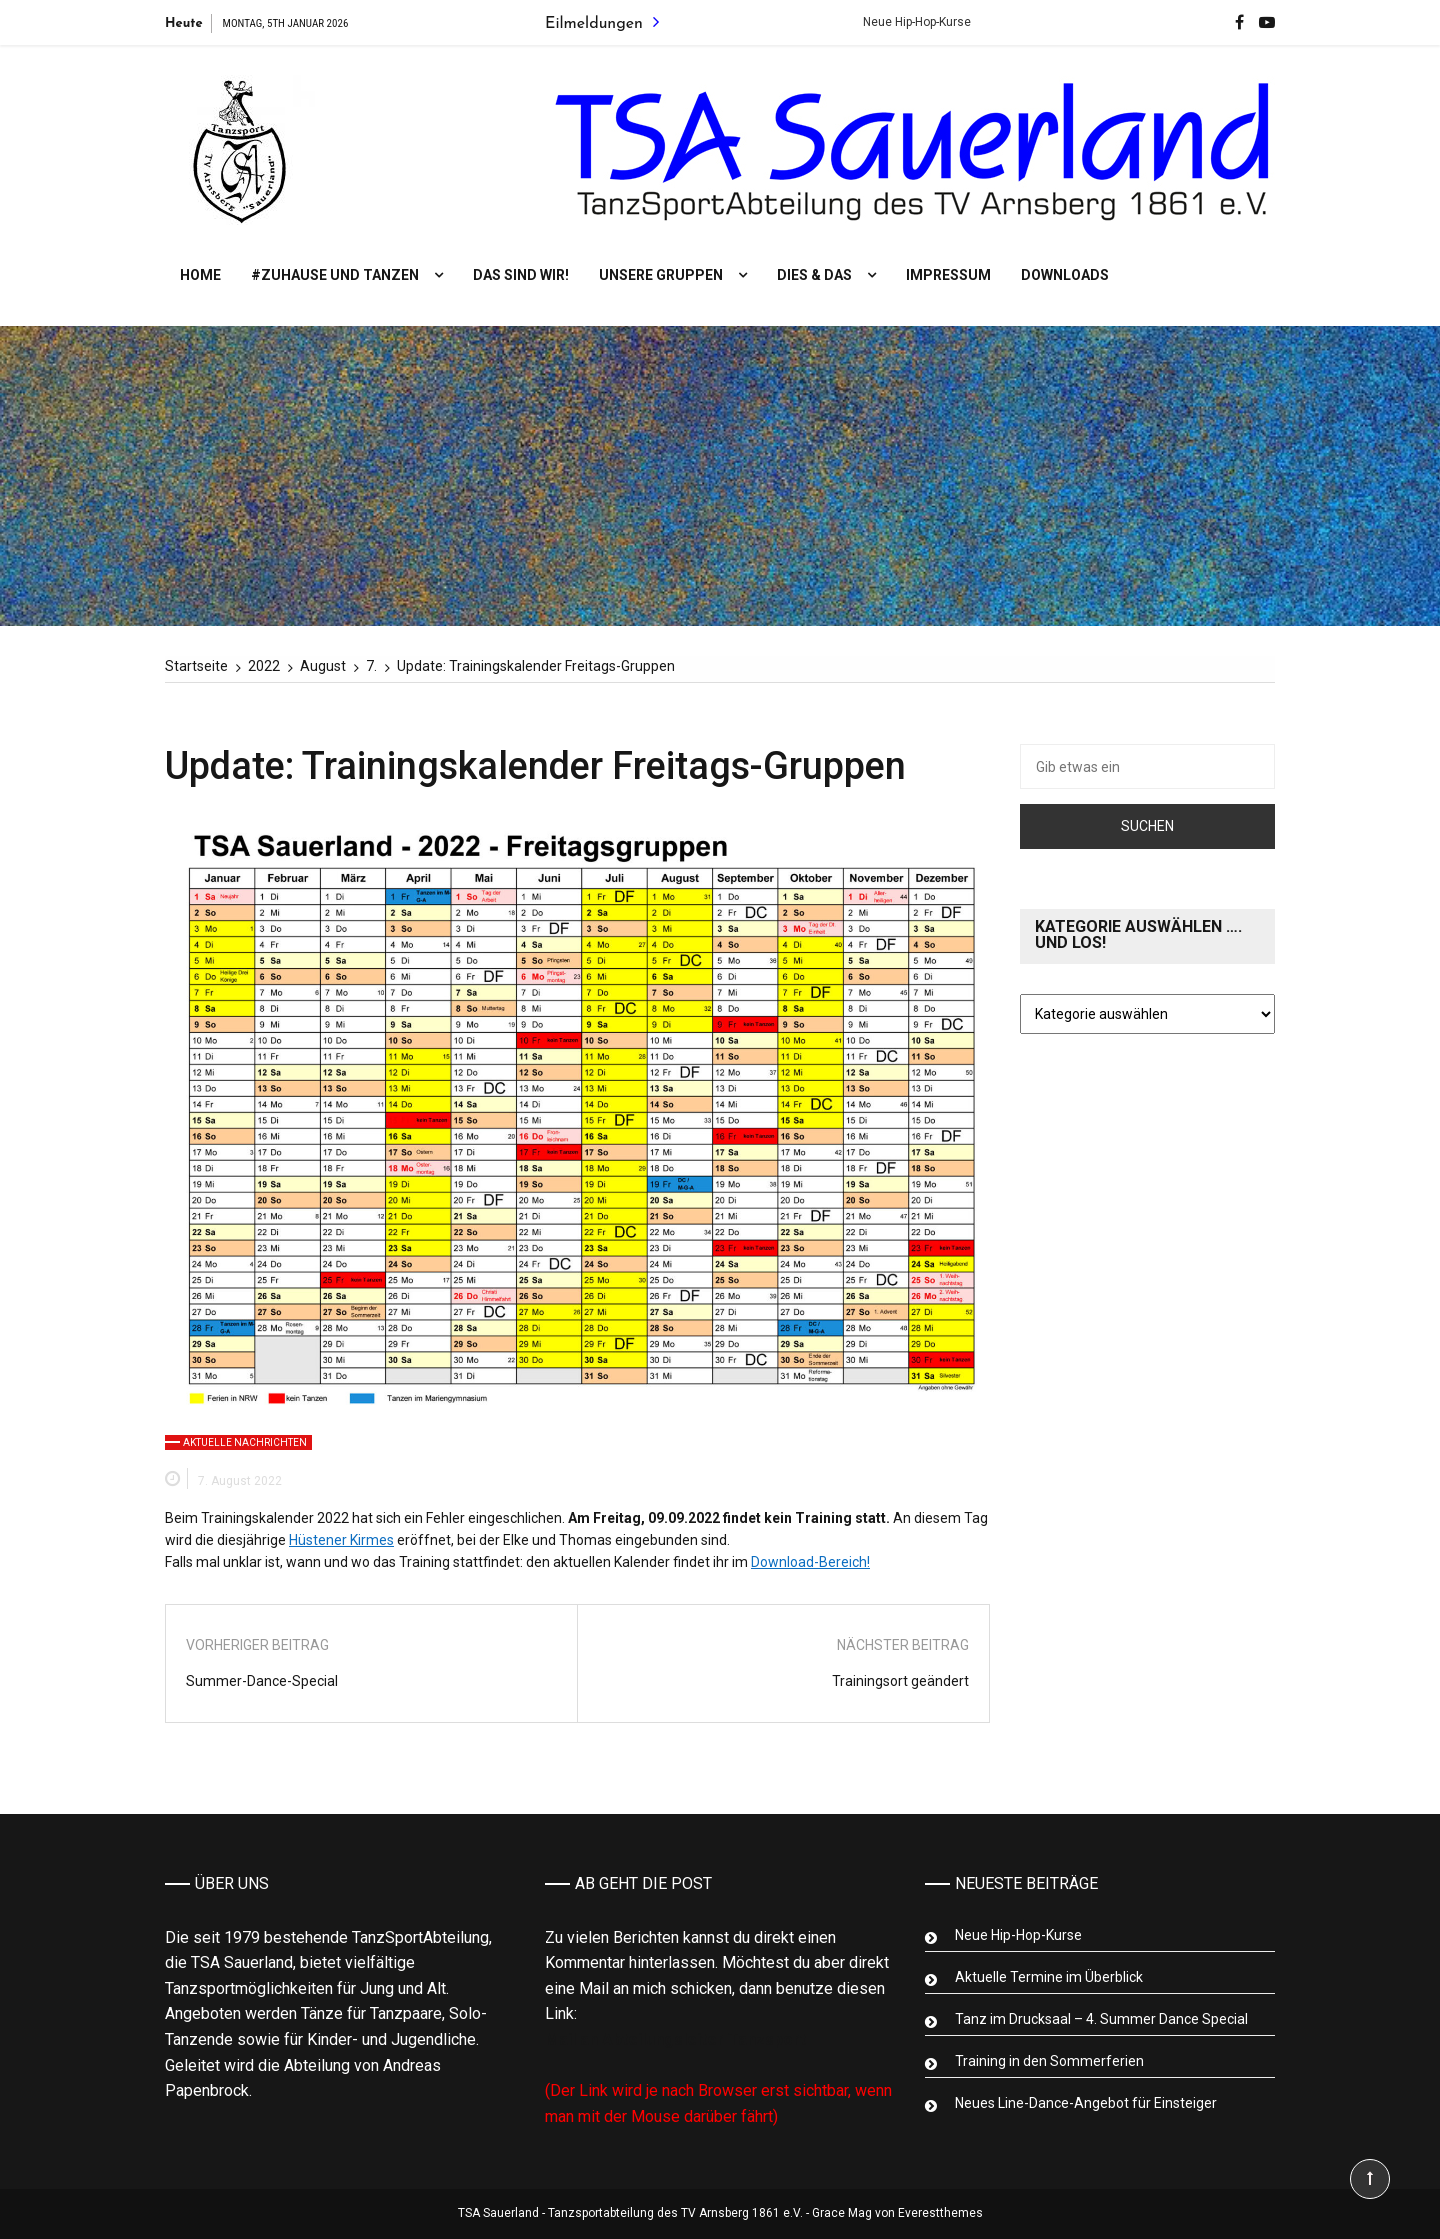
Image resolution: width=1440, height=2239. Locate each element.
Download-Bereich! (810, 1562)
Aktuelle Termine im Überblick (1049, 1977)
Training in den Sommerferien (1049, 2061)
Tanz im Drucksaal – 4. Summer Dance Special (1101, 2019)
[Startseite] (196, 666)
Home (200, 275)
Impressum (948, 275)
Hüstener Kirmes (341, 1540)
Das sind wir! (521, 275)
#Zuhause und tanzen (335, 275)
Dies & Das (814, 275)
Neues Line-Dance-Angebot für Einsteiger (1086, 2103)
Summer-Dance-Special (262, 1681)
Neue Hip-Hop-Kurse (932, 22)
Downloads (1065, 275)
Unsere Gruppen (661, 275)
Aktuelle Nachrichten (245, 1442)
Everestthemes (940, 2213)
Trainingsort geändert (900, 1681)
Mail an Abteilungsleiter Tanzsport (675, 2039)
